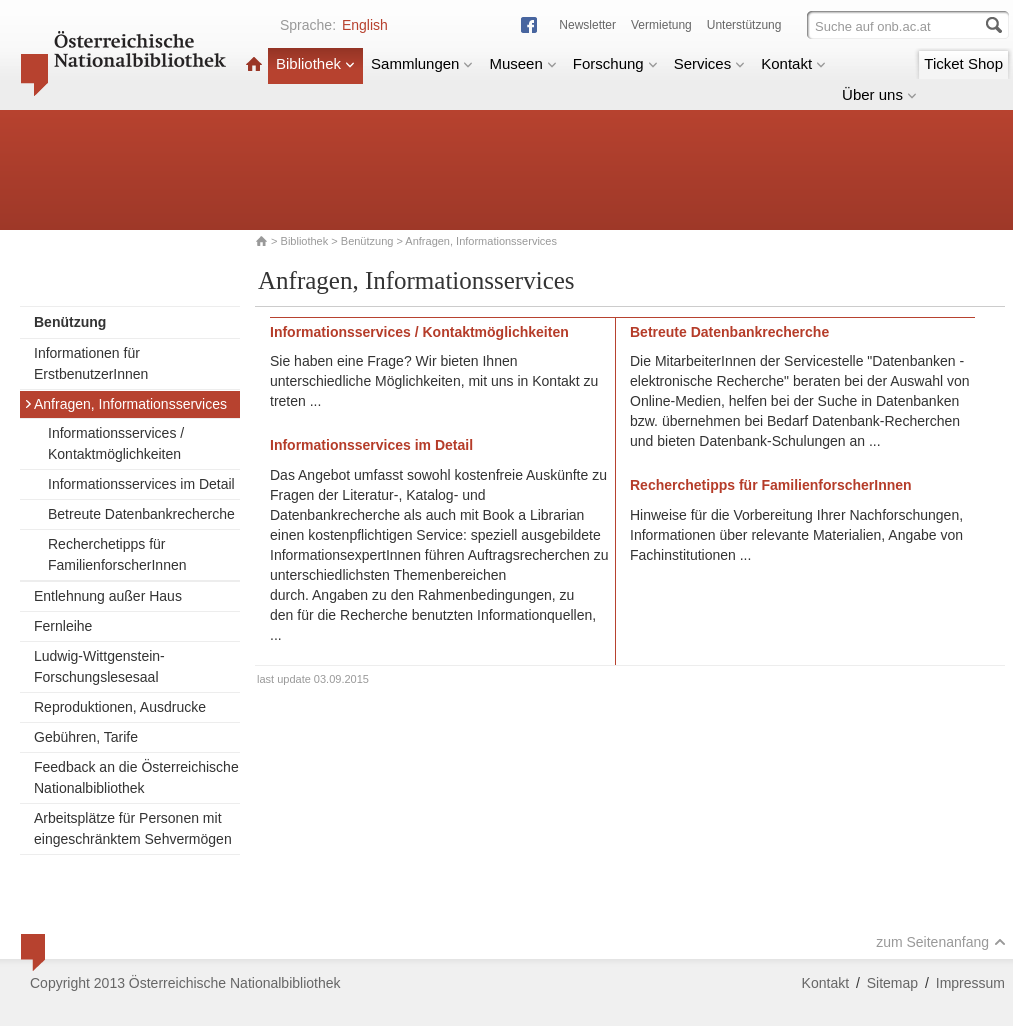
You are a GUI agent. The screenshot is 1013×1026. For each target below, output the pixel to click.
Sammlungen (422, 63)
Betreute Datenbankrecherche (141, 514)
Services (710, 63)
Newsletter (587, 25)
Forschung (615, 63)
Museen (522, 63)
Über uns (879, 94)
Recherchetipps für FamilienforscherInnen (117, 554)
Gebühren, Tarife (86, 737)
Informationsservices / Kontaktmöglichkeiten (116, 443)
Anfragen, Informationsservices (125, 404)
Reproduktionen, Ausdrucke (120, 707)
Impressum (970, 983)
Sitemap (892, 983)
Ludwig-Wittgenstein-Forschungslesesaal (99, 666)
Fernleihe (63, 626)
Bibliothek (315, 63)
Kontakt (793, 63)
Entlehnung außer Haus (108, 596)
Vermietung (661, 25)
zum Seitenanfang (941, 942)
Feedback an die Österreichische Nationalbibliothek (136, 777)
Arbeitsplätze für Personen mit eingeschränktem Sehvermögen (133, 828)
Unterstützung (744, 25)
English (365, 25)
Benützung (367, 241)
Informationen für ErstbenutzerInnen (91, 363)
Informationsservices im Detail (141, 484)
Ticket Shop (963, 63)
